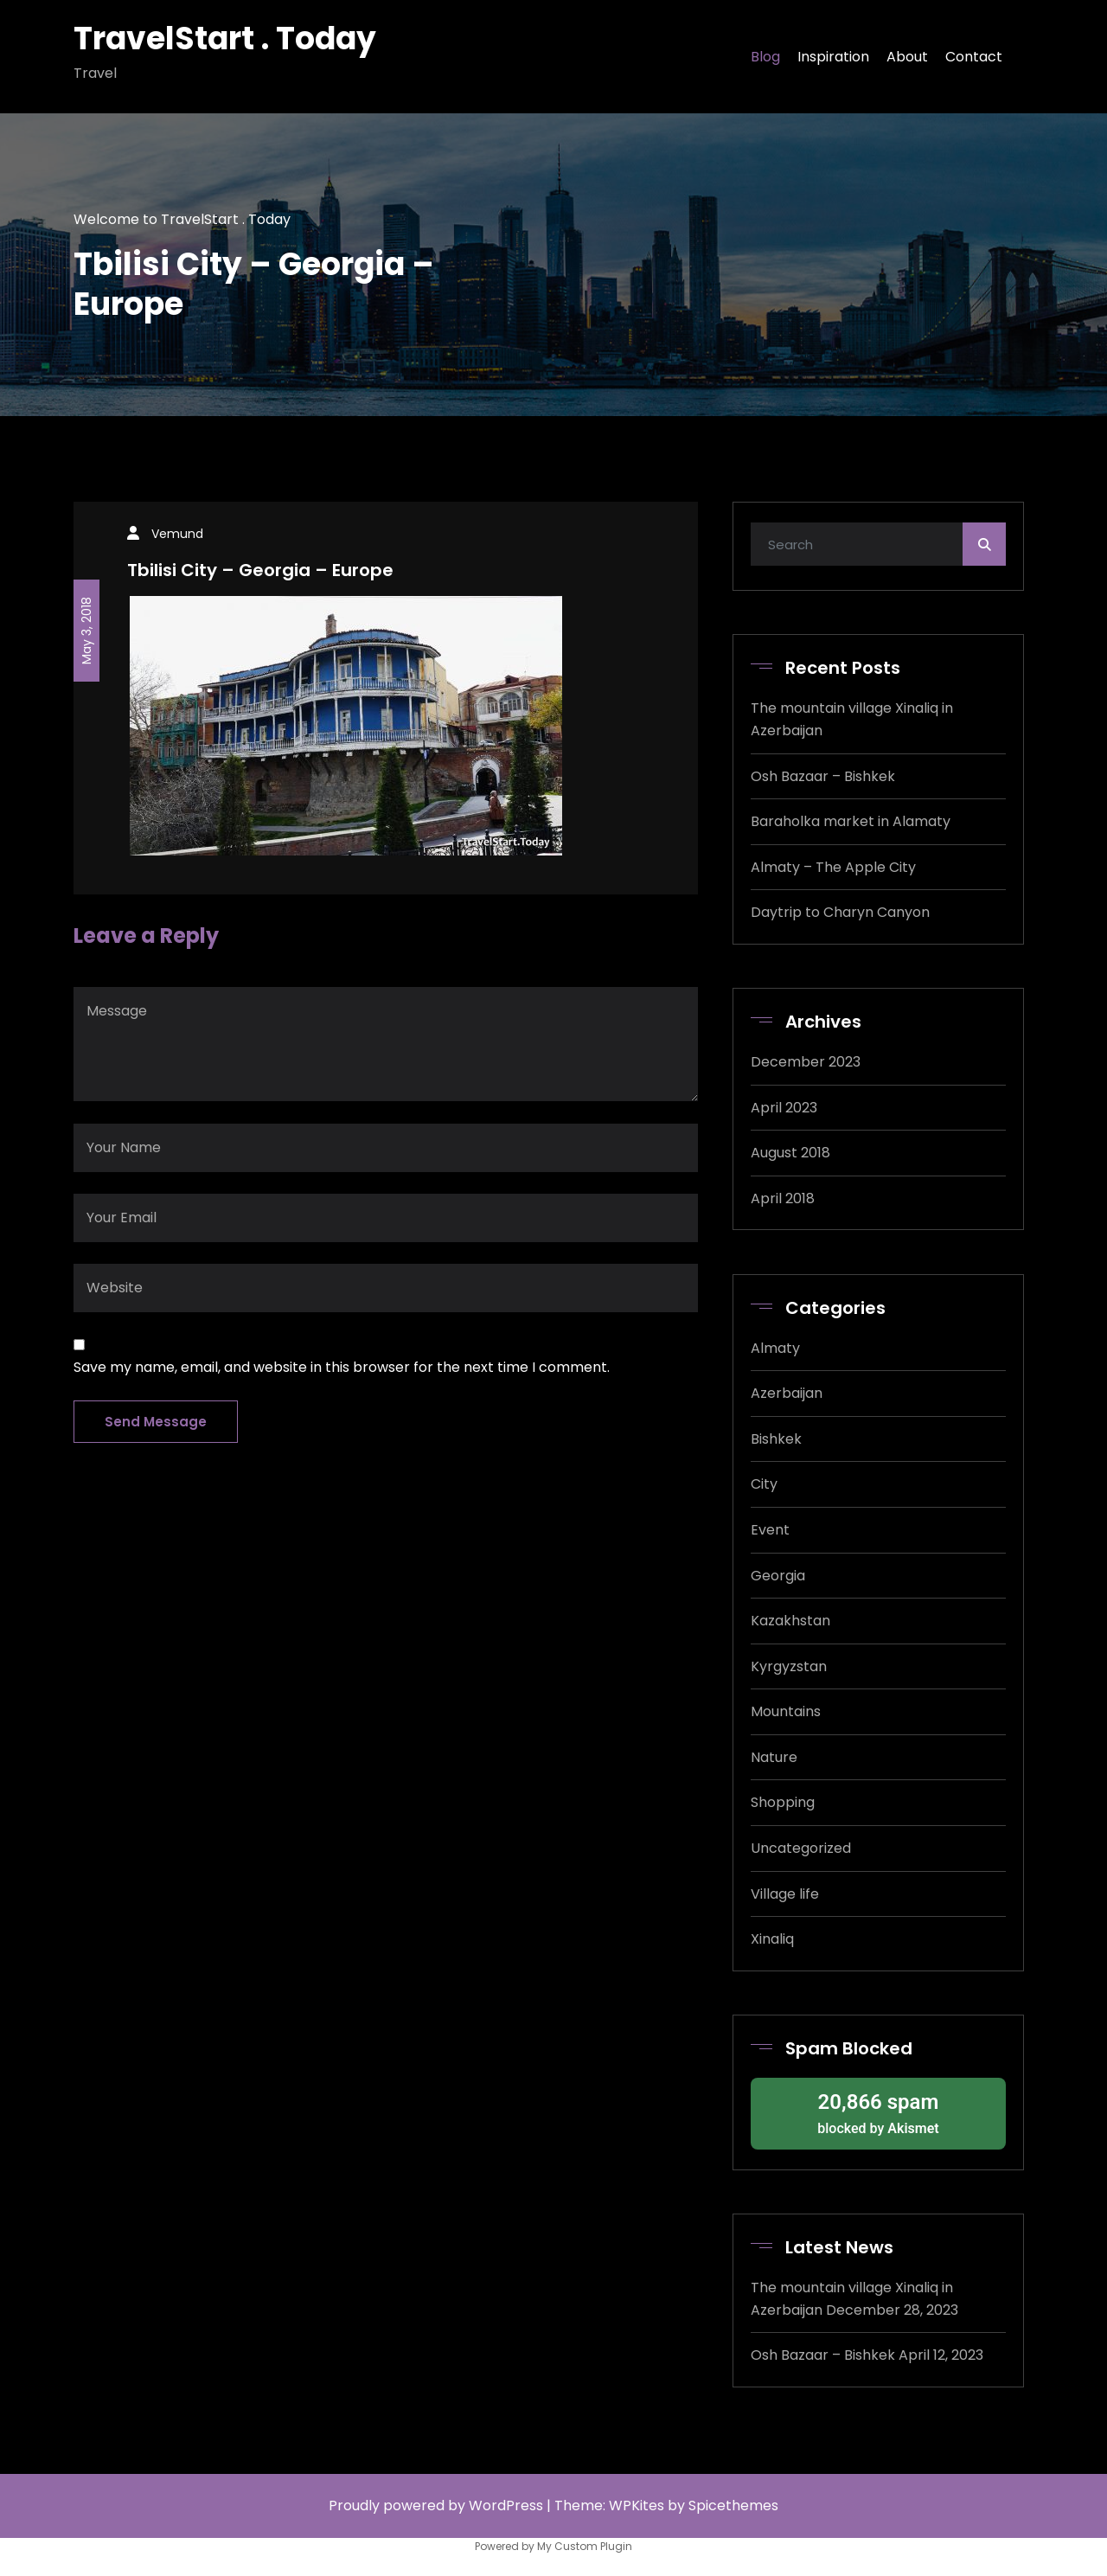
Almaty (775, 1348)
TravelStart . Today (225, 38)
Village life (785, 1894)
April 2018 (783, 1198)
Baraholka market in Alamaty (850, 821)
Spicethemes (733, 2505)
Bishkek (776, 1439)
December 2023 (806, 1062)
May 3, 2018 (86, 630)
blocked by (878, 2112)
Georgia (778, 1576)
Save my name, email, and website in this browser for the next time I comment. (342, 1367)
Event (770, 1530)
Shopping (783, 1802)
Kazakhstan (790, 1621)
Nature (774, 1757)
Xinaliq (772, 1939)
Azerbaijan (786, 1393)
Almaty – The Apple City (833, 867)
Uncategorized (801, 1848)
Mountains (786, 1711)
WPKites (638, 2505)
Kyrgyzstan (789, 1666)
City (764, 1484)
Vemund (177, 533)
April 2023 (784, 1108)
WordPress (506, 2505)
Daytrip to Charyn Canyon (840, 912)
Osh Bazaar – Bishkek (823, 776)
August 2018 (790, 1153)
